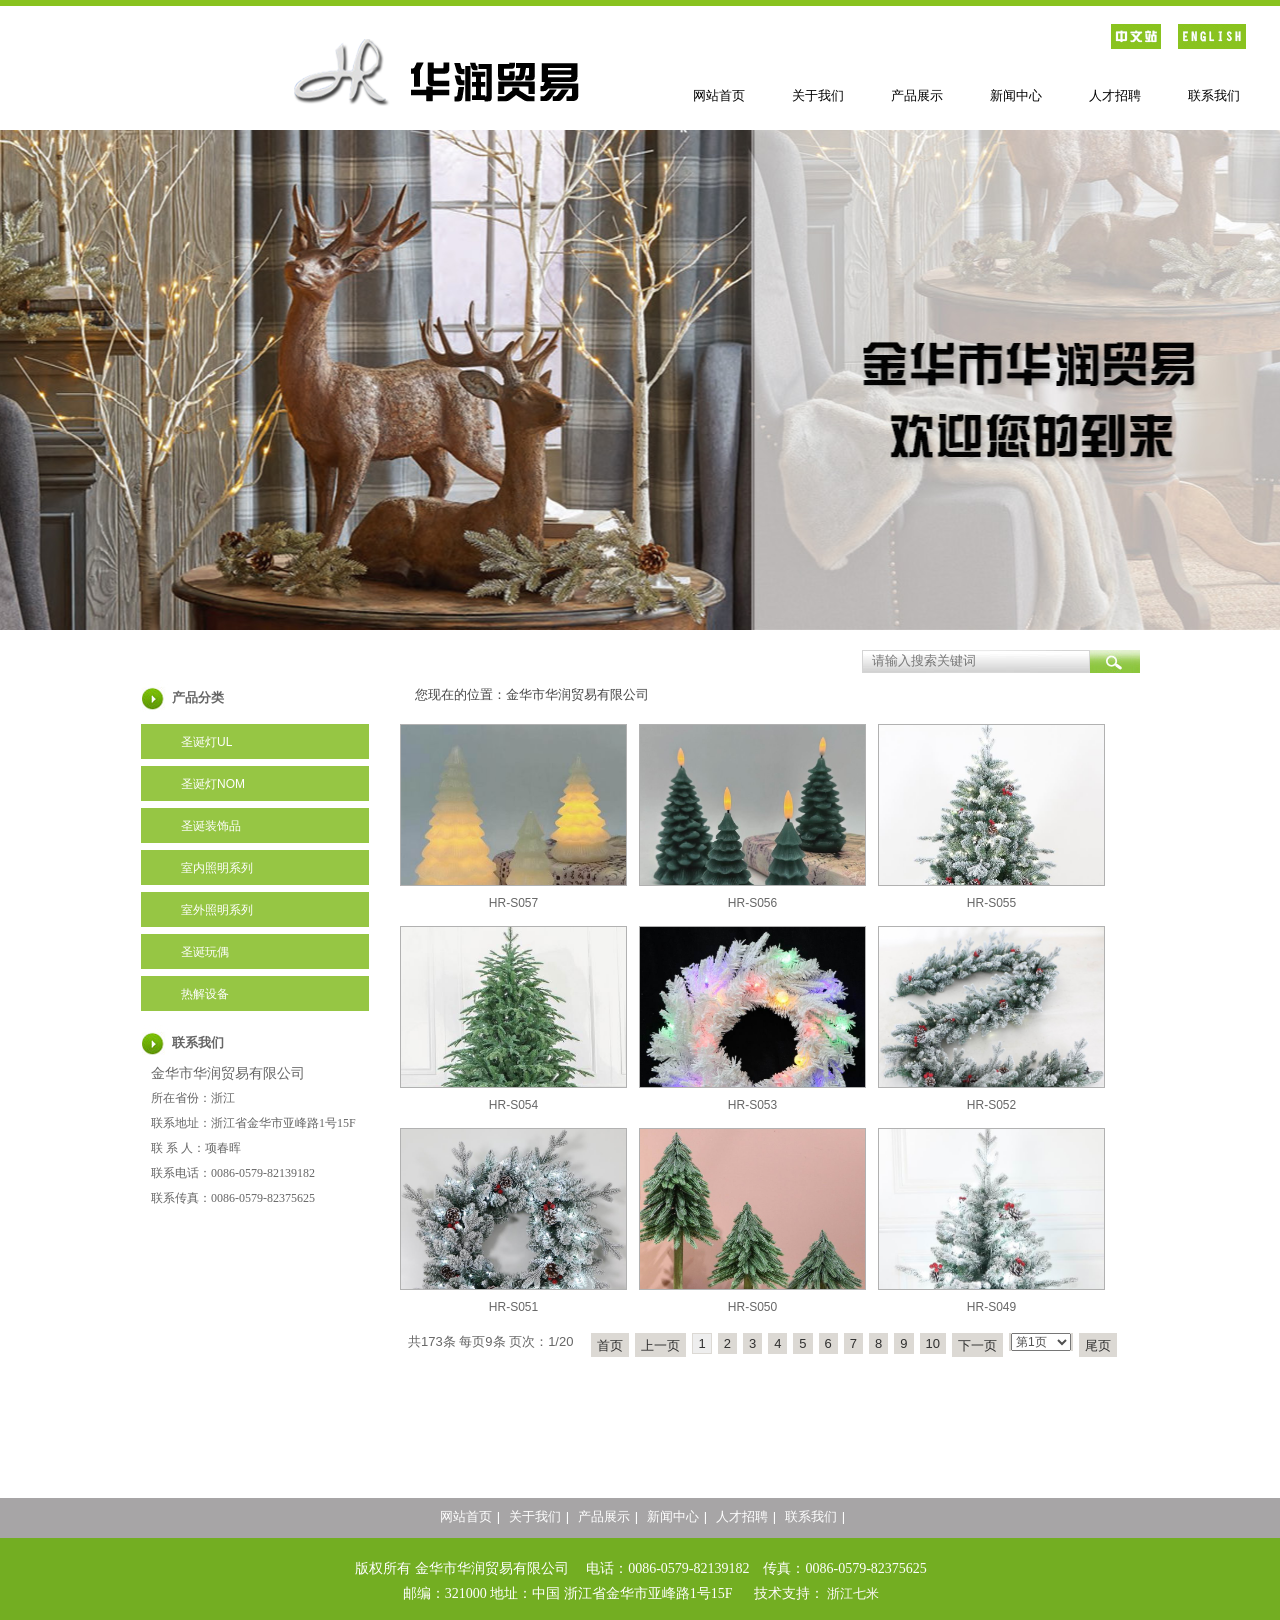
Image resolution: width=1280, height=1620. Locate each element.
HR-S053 (752, 1105)
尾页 (1098, 1345)
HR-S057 (513, 903)
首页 (610, 1345)
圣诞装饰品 (211, 826)
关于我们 (818, 95)
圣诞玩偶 (205, 952)
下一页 (977, 1345)
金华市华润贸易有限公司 (577, 694)
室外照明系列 (217, 910)
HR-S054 (513, 1105)
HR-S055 (991, 903)
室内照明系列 (217, 868)
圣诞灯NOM (213, 784)
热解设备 (205, 994)
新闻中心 (1016, 95)
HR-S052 (991, 1105)
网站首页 (719, 95)
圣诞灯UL (206, 742)
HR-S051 (513, 1307)
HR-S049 (991, 1307)
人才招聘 (1115, 95)
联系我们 (1214, 95)
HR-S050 (752, 1307)
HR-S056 (752, 903)
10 (933, 1343)
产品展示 (917, 95)
